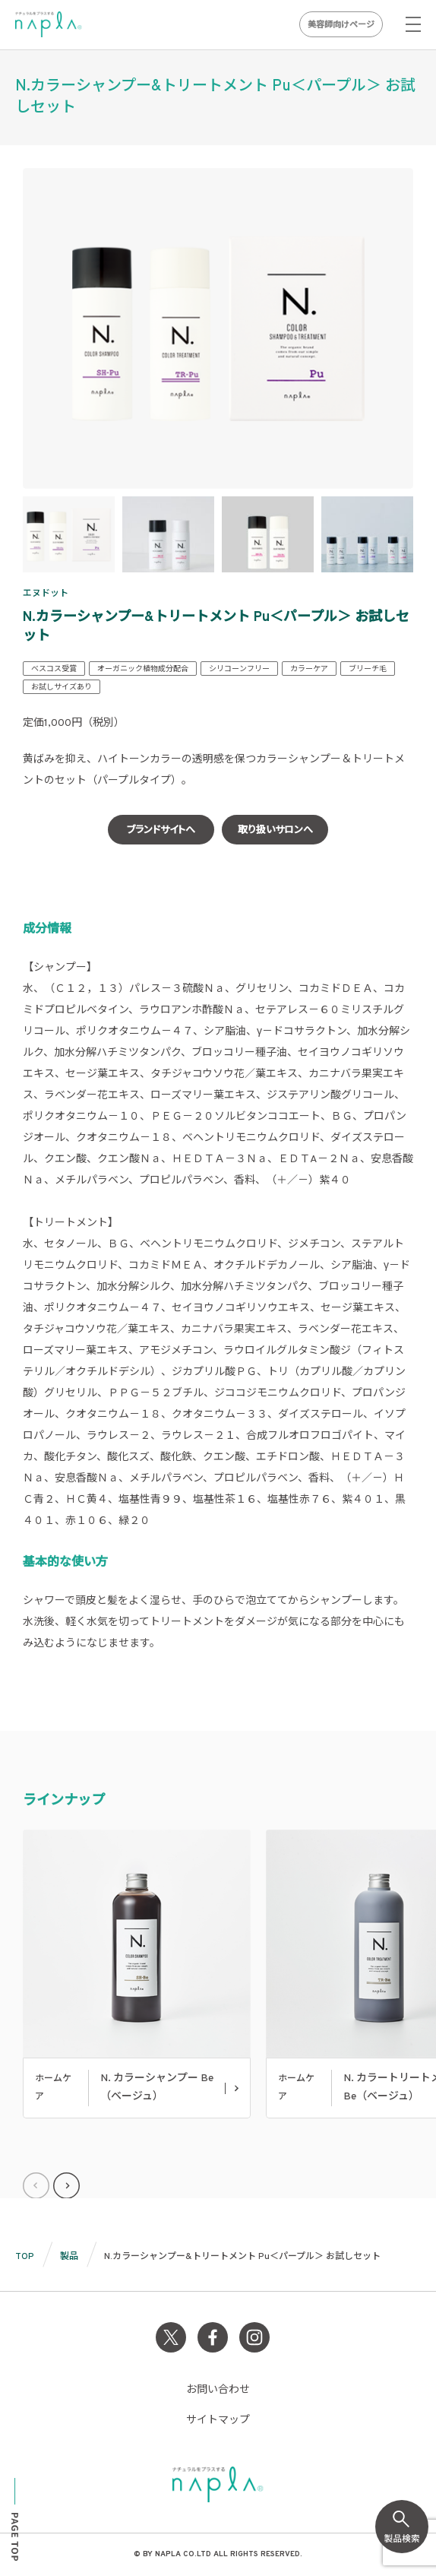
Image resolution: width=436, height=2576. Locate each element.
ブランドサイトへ (161, 831)
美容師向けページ (341, 25)
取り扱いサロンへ (275, 831)
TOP (24, 2257)
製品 (69, 2257)
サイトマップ (218, 2420)
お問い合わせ (218, 2390)
